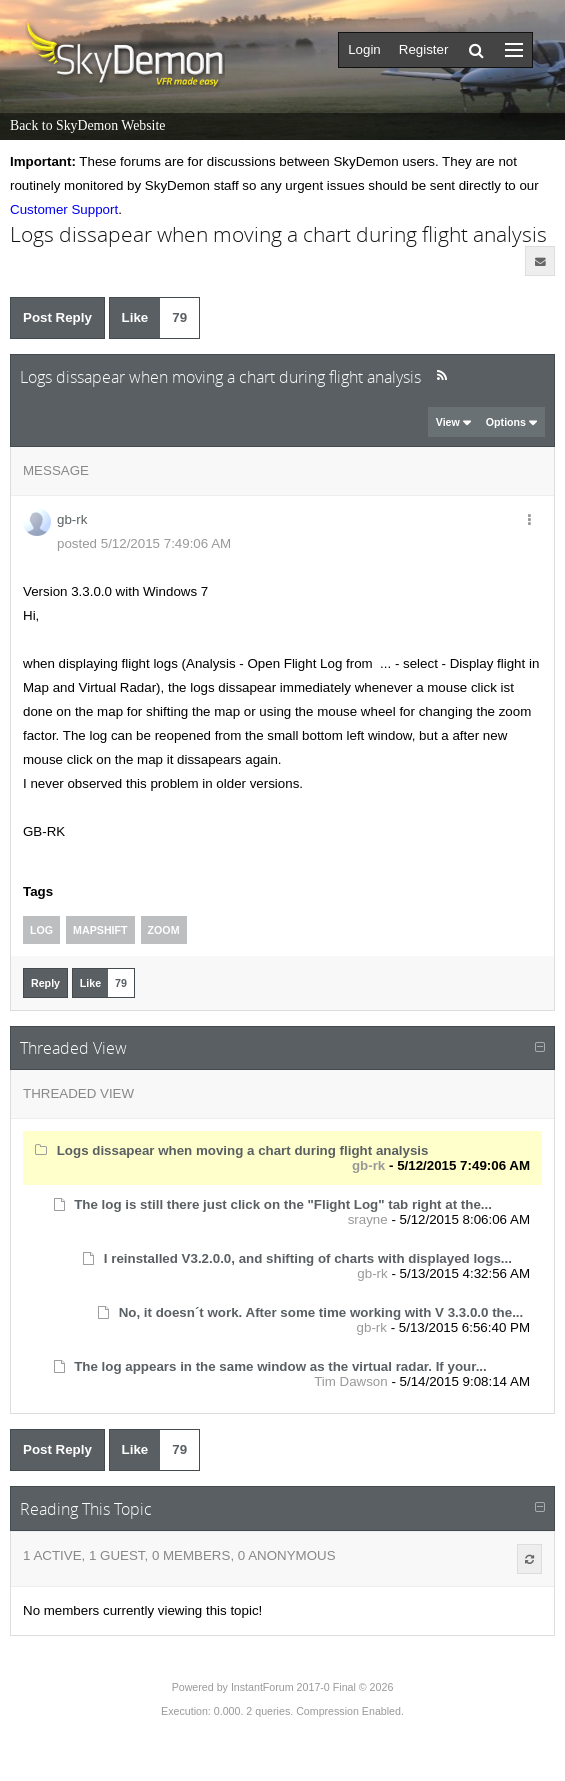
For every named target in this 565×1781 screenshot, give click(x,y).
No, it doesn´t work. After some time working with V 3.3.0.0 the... (321, 1312)
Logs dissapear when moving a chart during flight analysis (243, 1150)
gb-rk (72, 519)
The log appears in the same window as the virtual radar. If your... (280, 1366)
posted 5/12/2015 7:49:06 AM (144, 543)
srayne (368, 1219)
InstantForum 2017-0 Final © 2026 (312, 1687)
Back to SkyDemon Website (87, 125)
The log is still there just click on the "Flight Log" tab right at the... (283, 1204)
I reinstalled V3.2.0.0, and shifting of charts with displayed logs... (308, 1258)
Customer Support (64, 209)
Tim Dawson (351, 1381)
